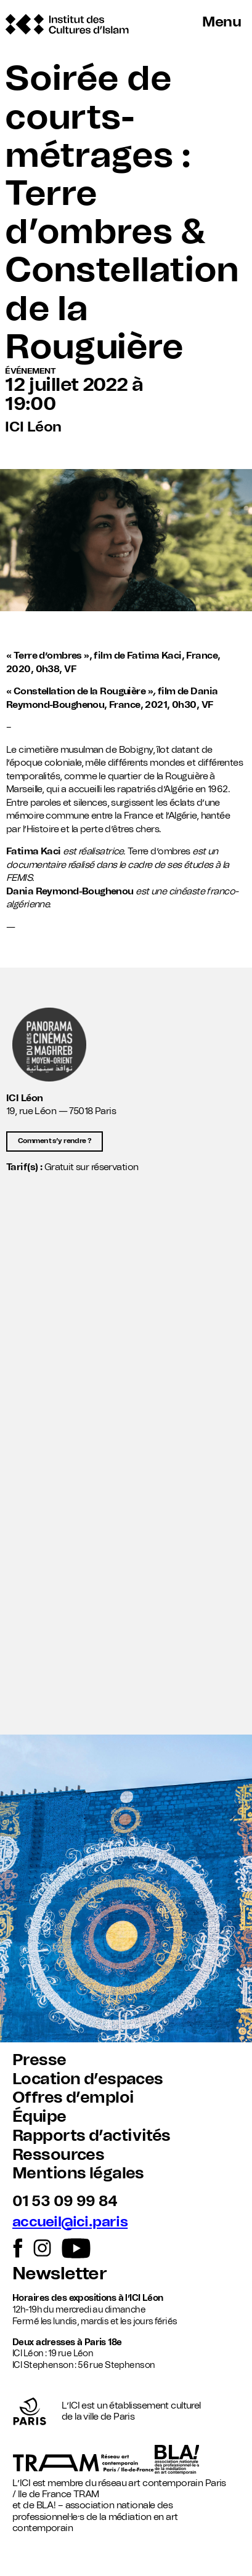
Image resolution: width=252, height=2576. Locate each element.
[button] (126, 1668)
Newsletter (59, 2274)
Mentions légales (78, 2173)
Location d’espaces (87, 2079)
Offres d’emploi (73, 2098)
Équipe (39, 2117)
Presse (39, 2060)
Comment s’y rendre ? (54, 1141)
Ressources (58, 2155)
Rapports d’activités (91, 2136)
